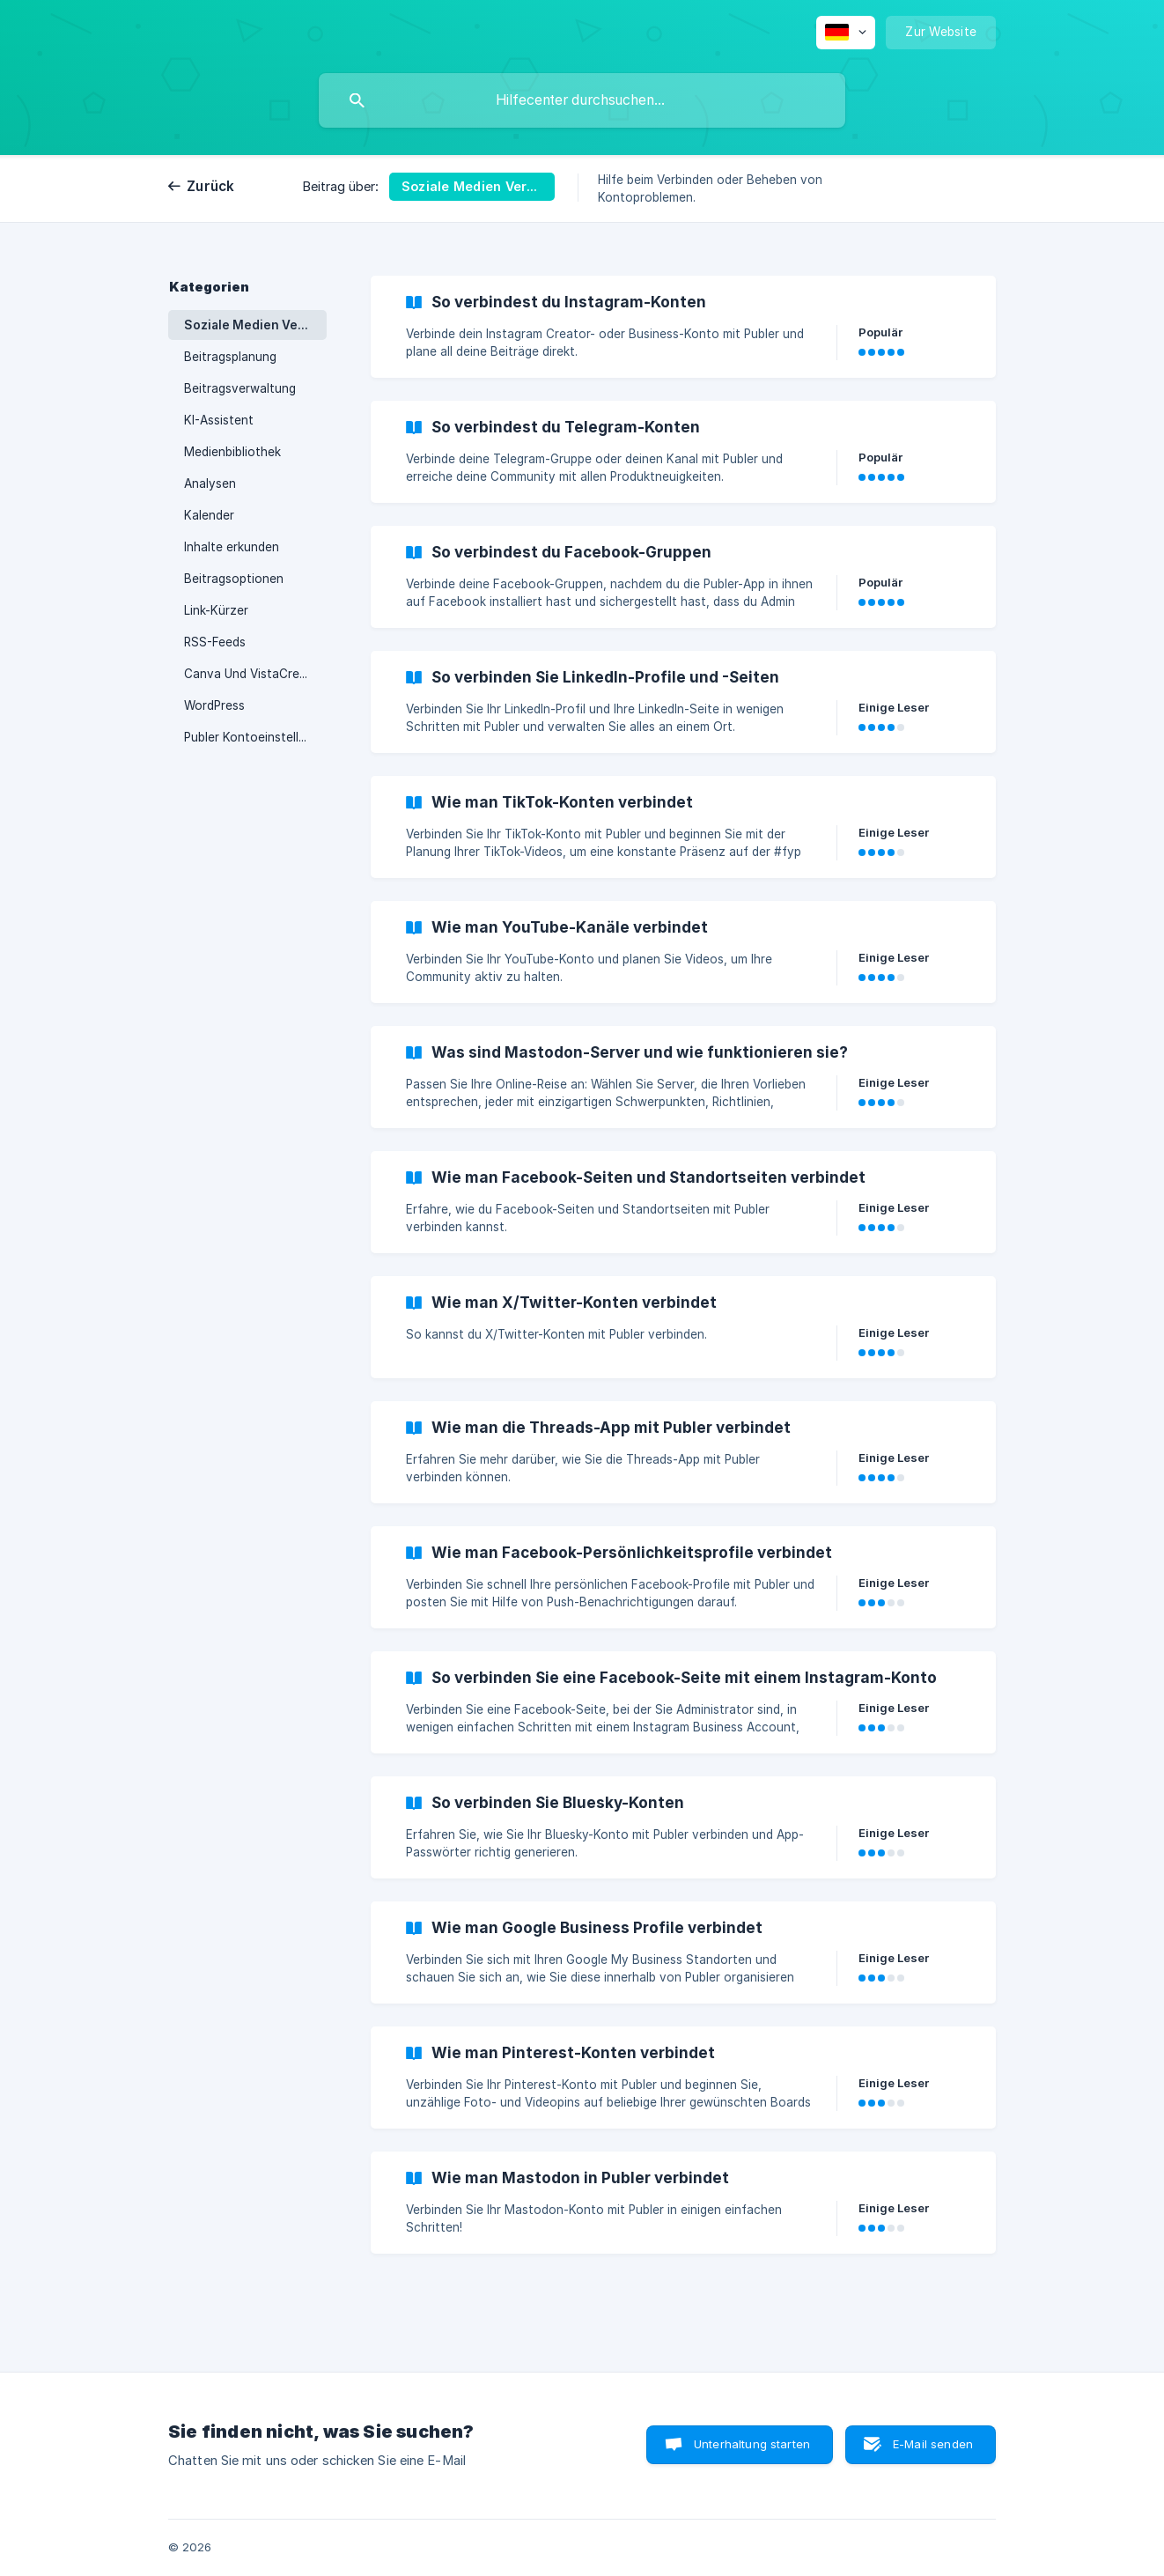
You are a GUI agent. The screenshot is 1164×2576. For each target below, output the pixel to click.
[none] (845, 32)
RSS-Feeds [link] (215, 642)
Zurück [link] (211, 186)
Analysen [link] (210, 483)
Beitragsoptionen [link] (234, 579)
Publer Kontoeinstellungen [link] (255, 737)
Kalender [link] (209, 515)
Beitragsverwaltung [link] (240, 388)
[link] (683, 327)
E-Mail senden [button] (933, 2444)
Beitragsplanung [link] (230, 357)
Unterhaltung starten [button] (752, 2444)
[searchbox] (582, 100)
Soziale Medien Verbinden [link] (255, 325)
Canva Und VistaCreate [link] (251, 674)
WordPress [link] (214, 705)
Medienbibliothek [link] (232, 452)
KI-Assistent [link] (219, 420)
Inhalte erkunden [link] (231, 547)
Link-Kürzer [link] (216, 610)
